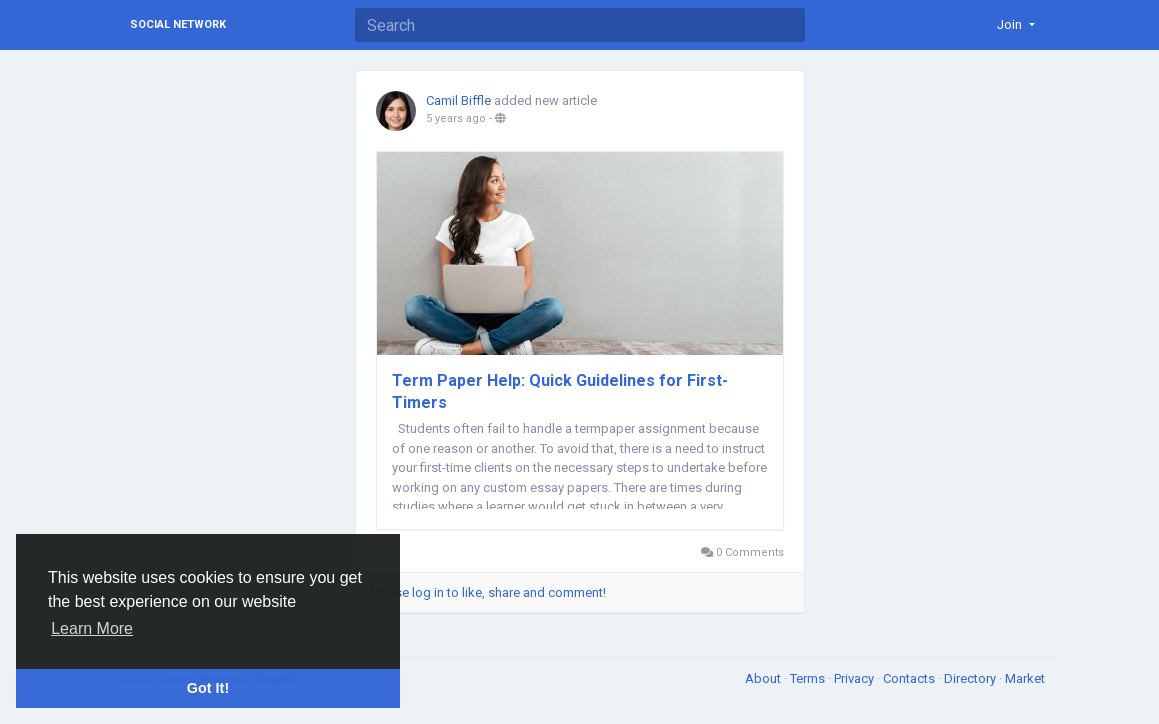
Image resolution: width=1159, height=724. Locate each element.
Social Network (178, 24)
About (764, 678)
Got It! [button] (208, 688)
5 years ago (456, 118)
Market (1025, 678)
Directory (971, 678)
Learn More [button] (92, 628)
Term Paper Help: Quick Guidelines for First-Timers (560, 391)
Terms (809, 678)
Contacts (910, 678)
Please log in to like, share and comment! (488, 592)
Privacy (855, 678)
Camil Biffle (458, 100)
